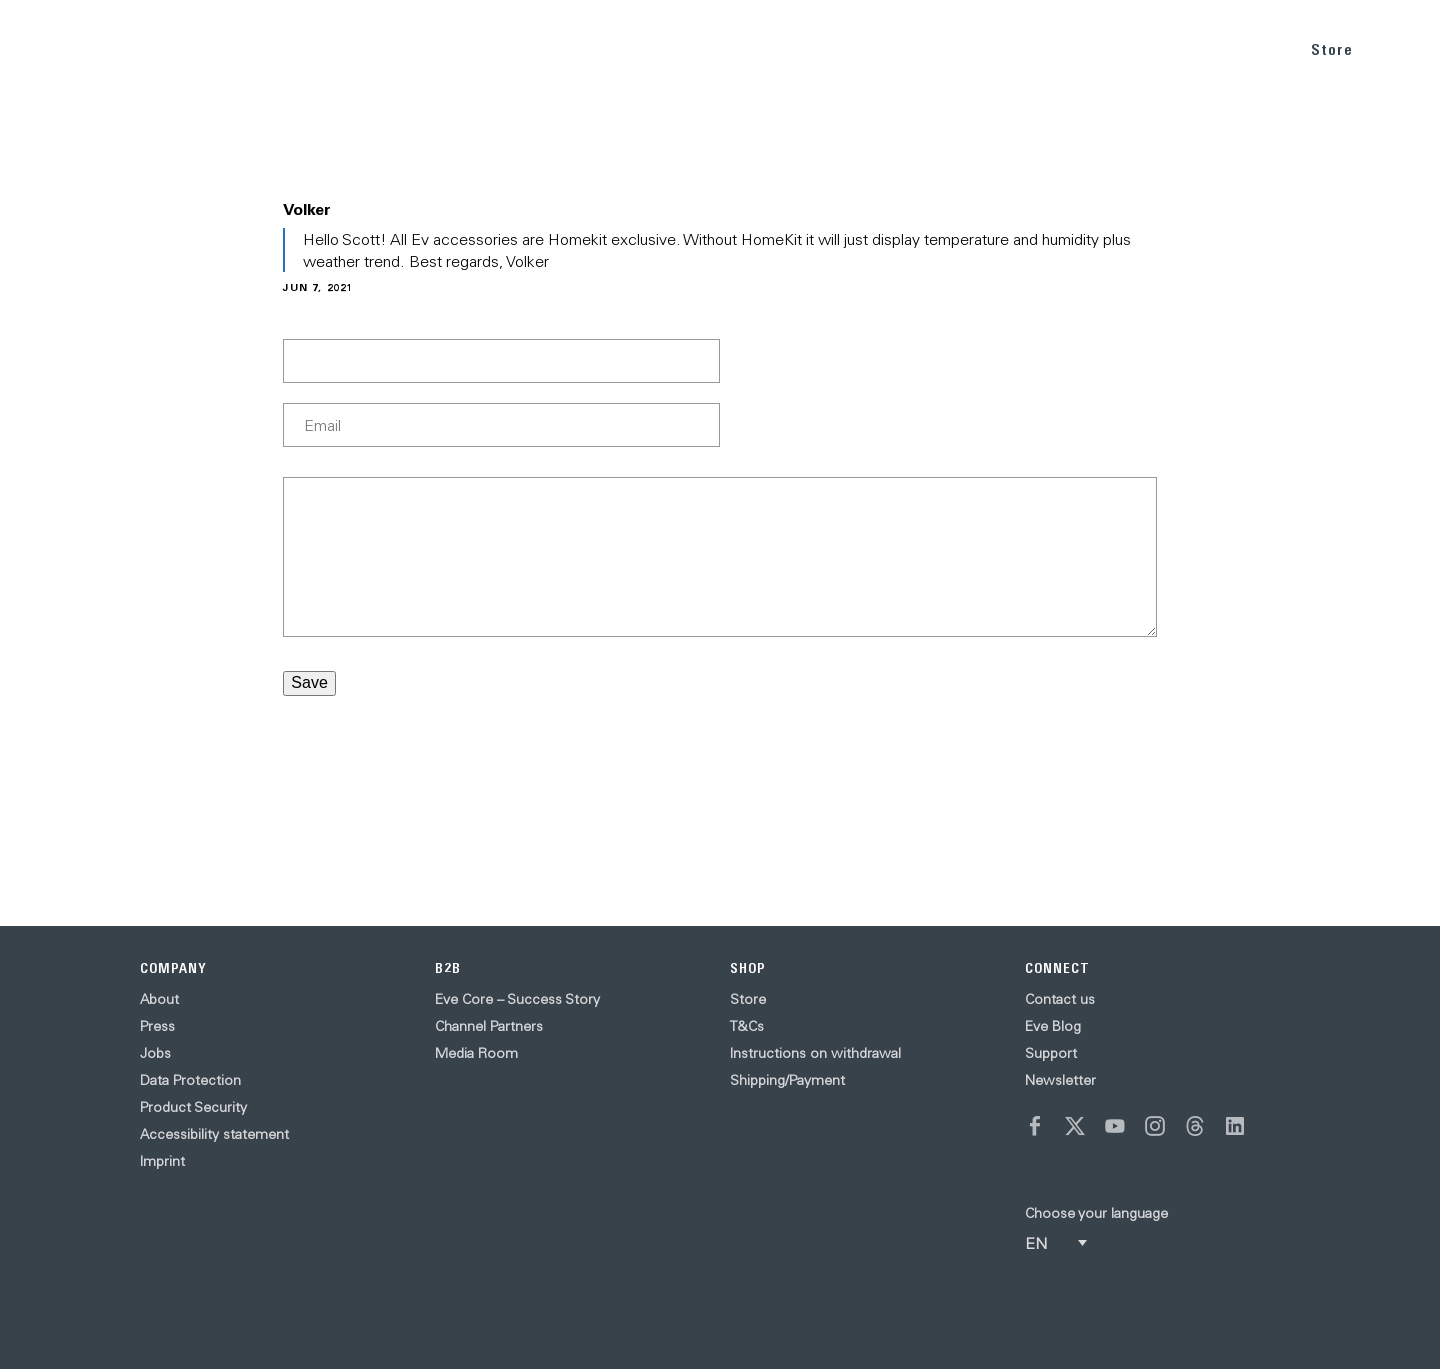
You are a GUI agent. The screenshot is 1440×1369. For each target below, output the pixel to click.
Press (157, 1026)
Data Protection (190, 1080)
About (159, 999)
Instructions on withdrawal (815, 1053)
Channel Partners (489, 1026)
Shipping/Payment (787, 1080)
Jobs (155, 1053)
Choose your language (1096, 1213)
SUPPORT (1234, 48)
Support (1051, 1053)
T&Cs (747, 1026)
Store (1332, 49)
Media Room (476, 1053)
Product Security (193, 1107)
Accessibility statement (214, 1134)
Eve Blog (1053, 1026)
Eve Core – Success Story (517, 999)
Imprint (162, 1161)
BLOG (1148, 48)
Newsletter (1060, 1080)
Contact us (1060, 999)
